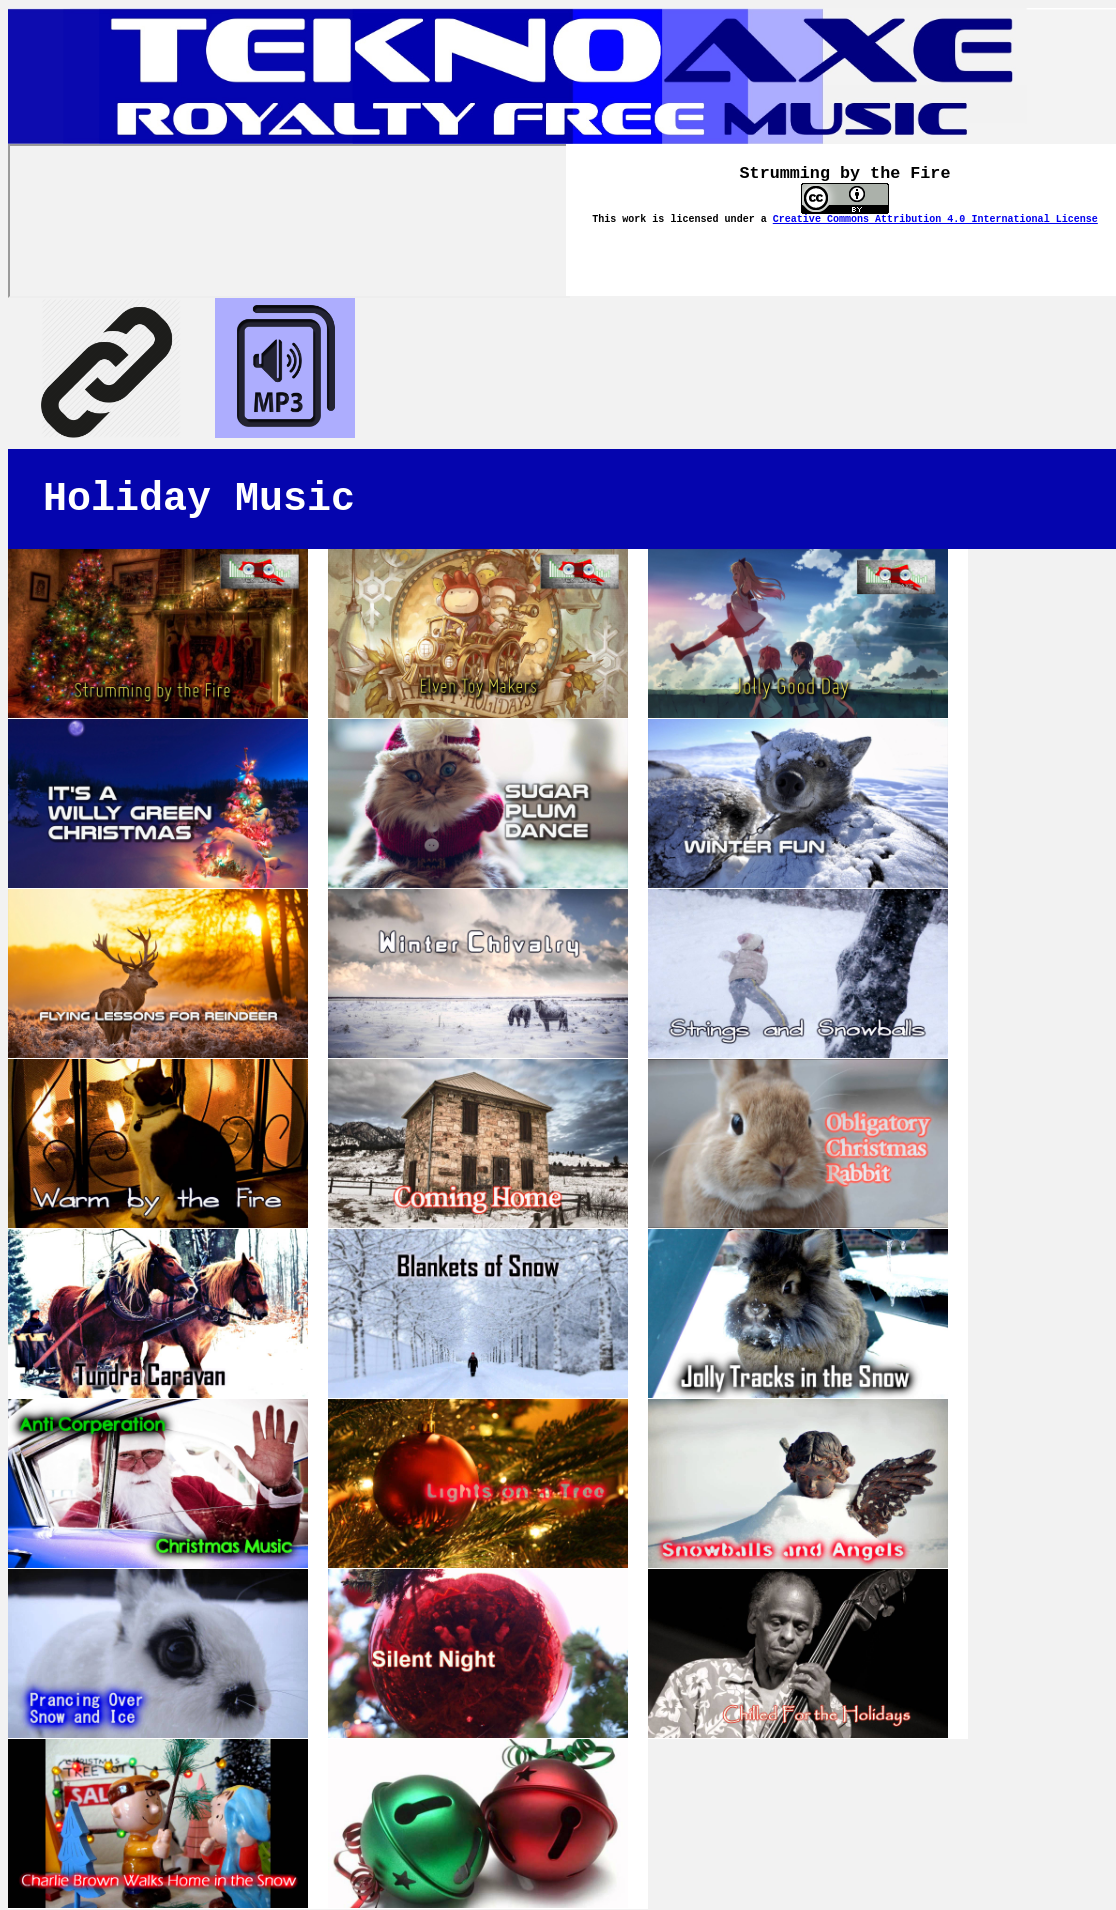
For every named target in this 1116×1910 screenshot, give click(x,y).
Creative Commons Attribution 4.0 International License (935, 219)
